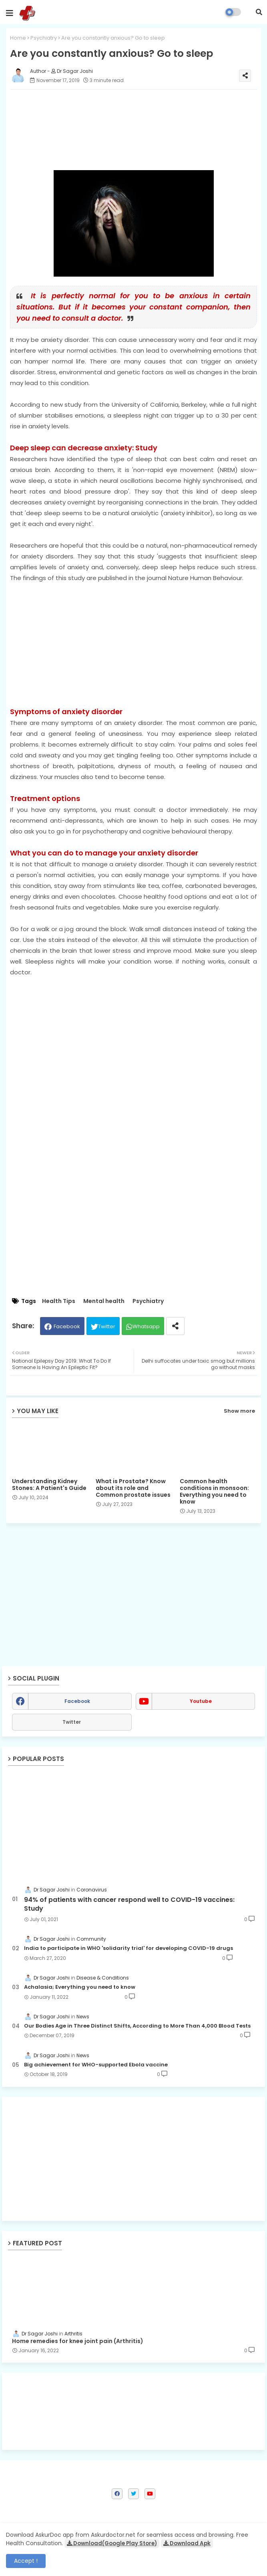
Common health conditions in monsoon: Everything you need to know (214, 1491)
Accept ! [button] (26, 2561)
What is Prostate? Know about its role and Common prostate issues (133, 1488)
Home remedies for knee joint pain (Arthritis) (77, 2341)
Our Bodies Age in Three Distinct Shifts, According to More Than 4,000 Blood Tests (137, 2026)
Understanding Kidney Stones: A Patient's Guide (49, 1485)
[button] (259, 12)
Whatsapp (146, 1326)
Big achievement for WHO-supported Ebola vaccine (96, 2064)
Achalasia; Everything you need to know (79, 1987)
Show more (239, 1411)
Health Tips (58, 1301)
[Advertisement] (133, 639)
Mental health (103, 1301)
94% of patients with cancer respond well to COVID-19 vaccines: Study (129, 1904)
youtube (201, 1701)
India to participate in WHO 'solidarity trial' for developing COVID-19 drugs (128, 1948)
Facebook (67, 1326)
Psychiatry (43, 38)
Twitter (106, 1326)
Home (18, 38)
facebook (77, 1701)
